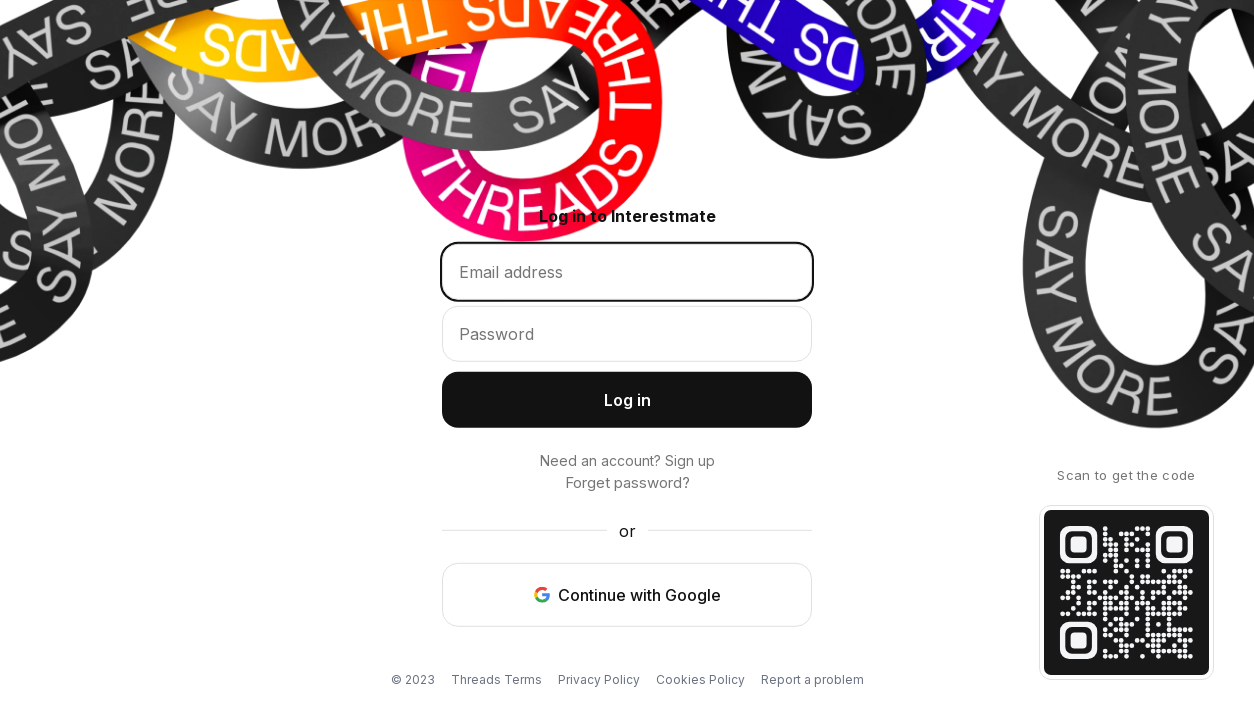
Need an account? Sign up (627, 460)
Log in (641, 406)
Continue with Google (627, 594)
